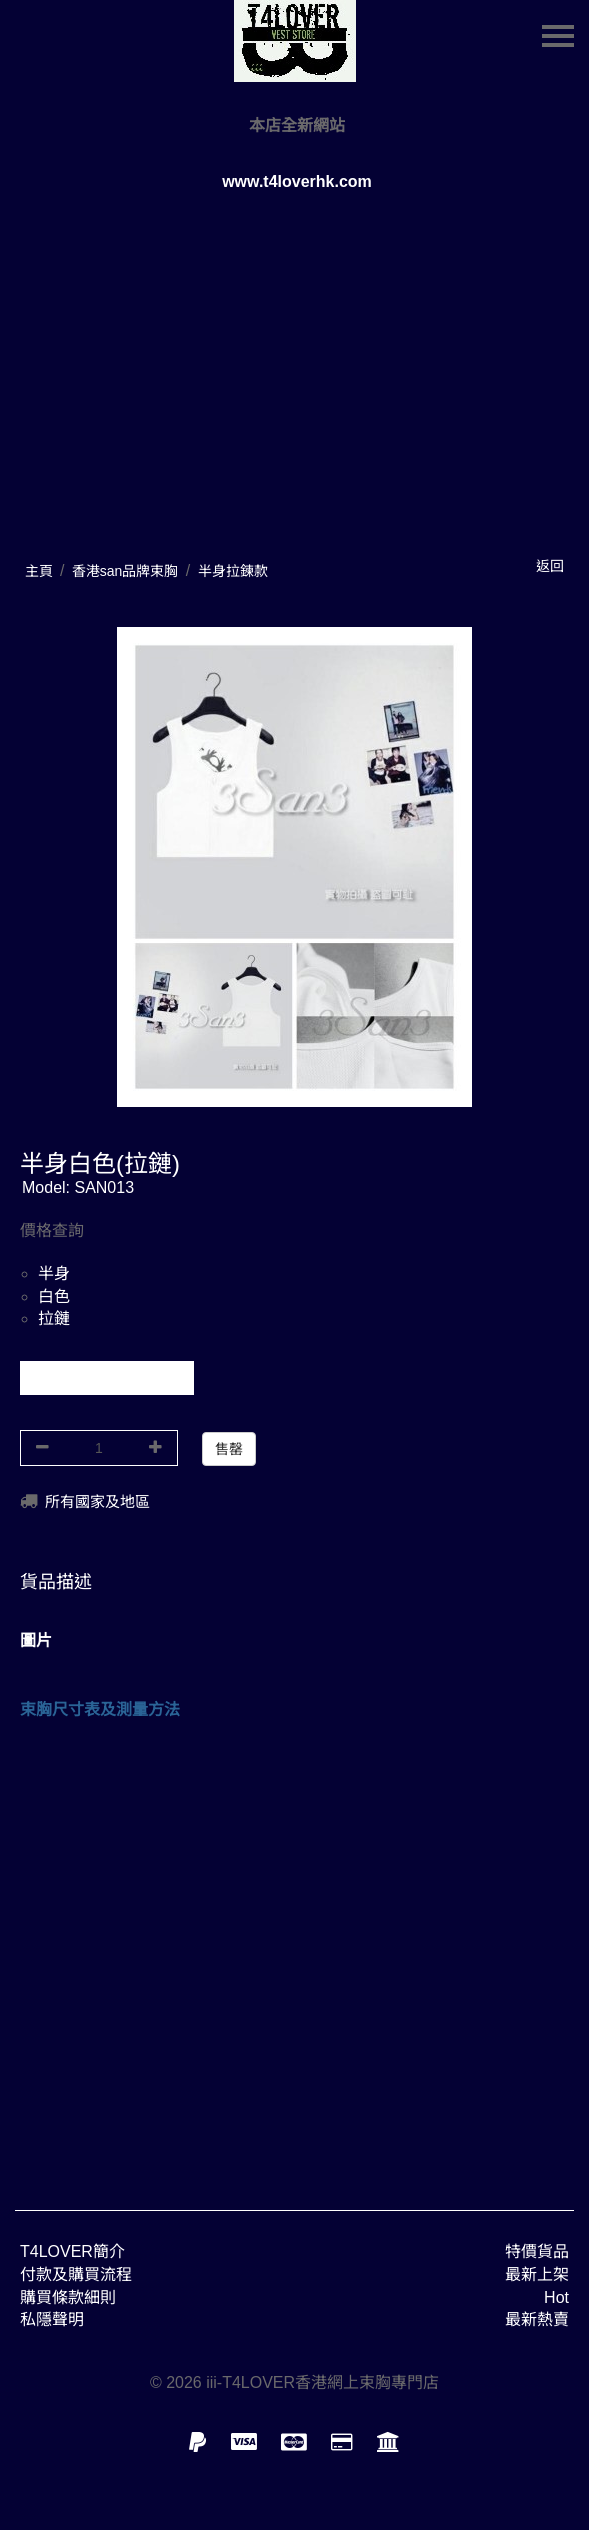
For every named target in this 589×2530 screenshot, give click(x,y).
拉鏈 (54, 1318)
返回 (550, 566)
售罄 (229, 1449)
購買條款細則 (68, 2297)
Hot (556, 2297)
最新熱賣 (537, 2319)
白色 (54, 1296)
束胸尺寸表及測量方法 (100, 1709)
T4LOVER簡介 (72, 2251)
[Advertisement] (294, 1952)
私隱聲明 (52, 2319)
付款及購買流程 (76, 2274)
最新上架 (537, 2274)
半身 (54, 1273)
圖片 (36, 1640)
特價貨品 (537, 2251)
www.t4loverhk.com (297, 181)
